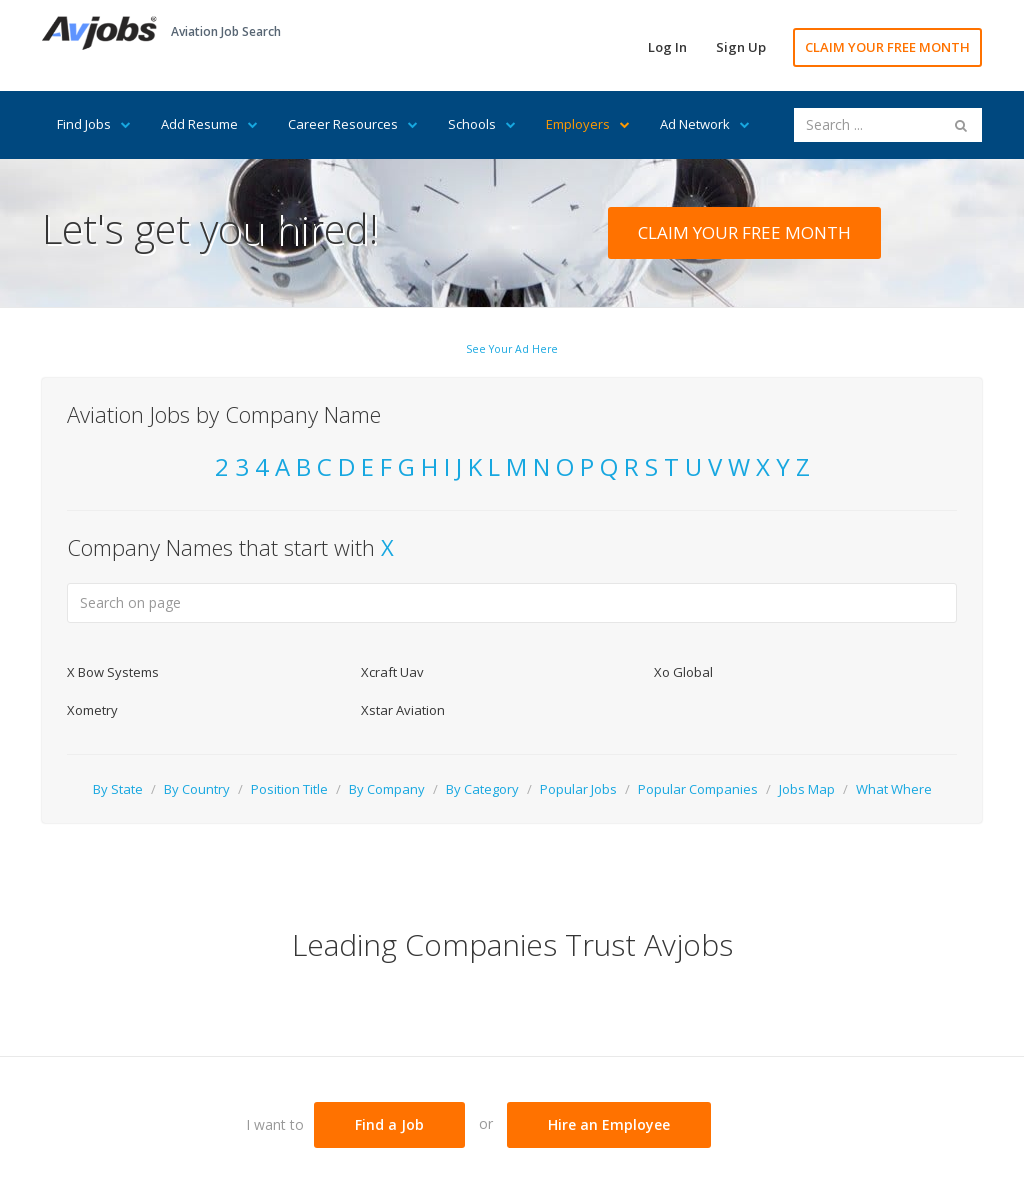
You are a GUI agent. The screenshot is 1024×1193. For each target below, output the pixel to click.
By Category (482, 789)
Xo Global (683, 672)
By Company (387, 789)
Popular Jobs (578, 789)
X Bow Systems (113, 672)
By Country (197, 789)
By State (118, 789)
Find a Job (389, 1124)
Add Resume (209, 124)
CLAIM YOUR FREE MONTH (887, 47)
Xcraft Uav (392, 672)
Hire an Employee (609, 1124)
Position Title (289, 789)
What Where (894, 789)
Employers (588, 124)
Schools (482, 124)
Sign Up (741, 47)
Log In (667, 47)
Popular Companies (698, 789)
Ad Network (705, 124)
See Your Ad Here (512, 349)
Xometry (92, 710)
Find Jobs (94, 124)
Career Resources (353, 124)
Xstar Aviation (403, 710)
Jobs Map (807, 789)
